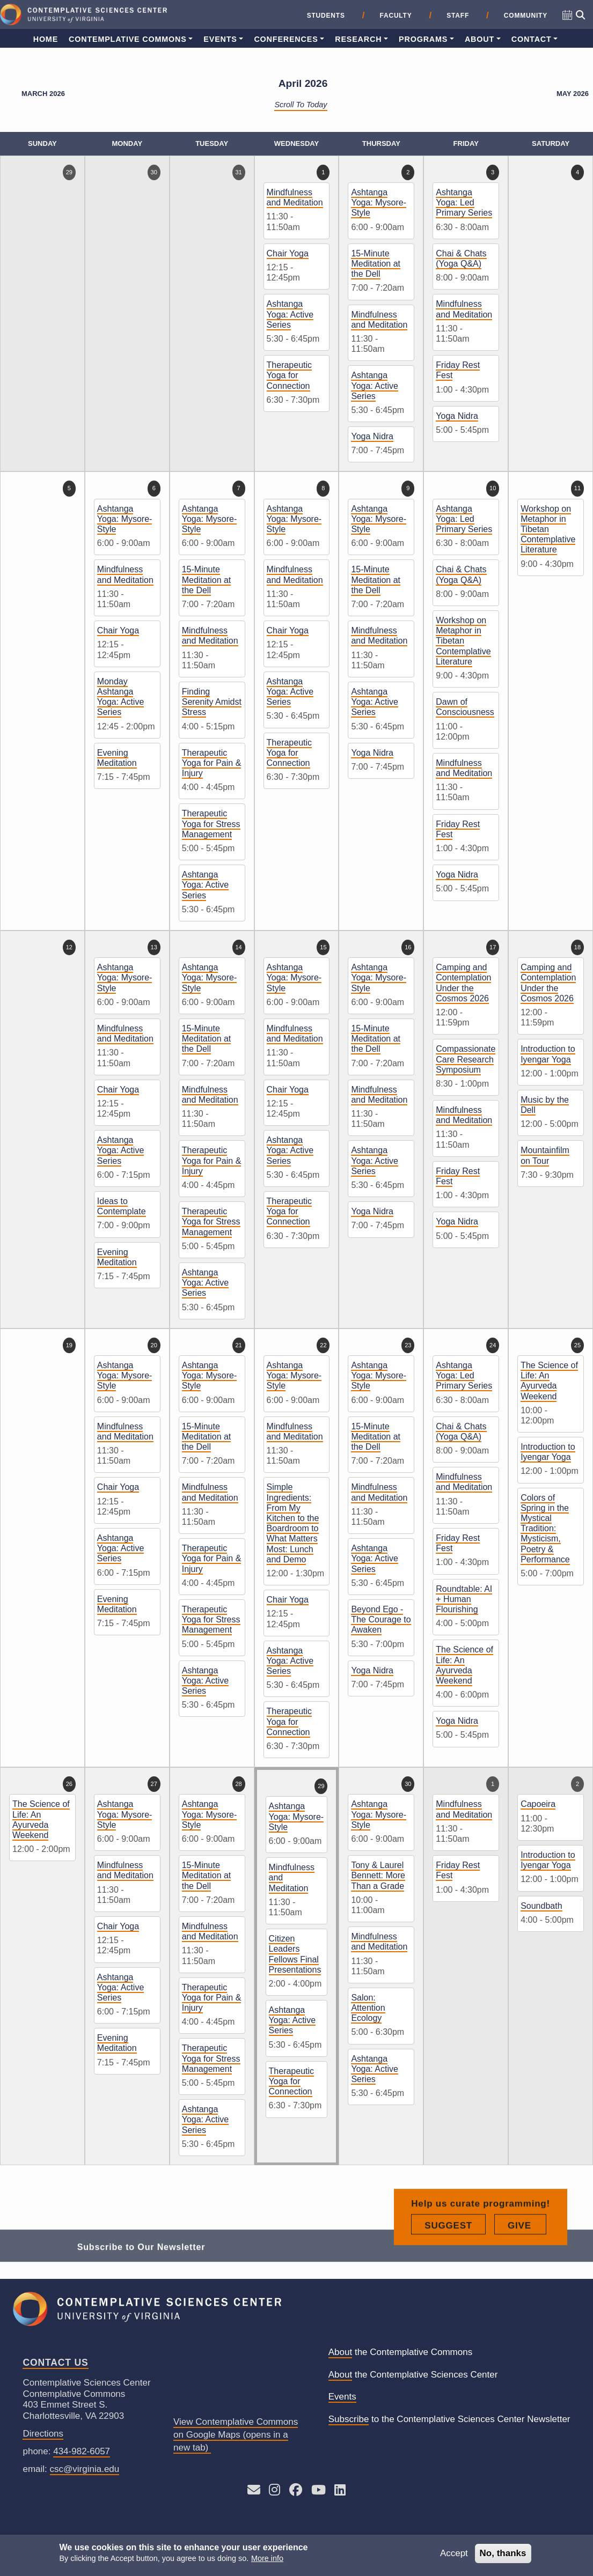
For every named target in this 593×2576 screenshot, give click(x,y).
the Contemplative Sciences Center (413, 2375)
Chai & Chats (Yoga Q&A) (461, 258)
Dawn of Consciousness (465, 707)
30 (154, 172)
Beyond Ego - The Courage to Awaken (381, 1619)
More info (267, 2558)
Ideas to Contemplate (121, 1206)
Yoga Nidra (372, 436)
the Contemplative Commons (400, 2352)
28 (238, 1784)
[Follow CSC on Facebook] (295, 2491)
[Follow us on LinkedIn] (340, 2491)
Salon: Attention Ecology (368, 2008)
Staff (457, 15)
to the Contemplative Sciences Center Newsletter (449, 2419)
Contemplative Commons (128, 39)
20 (154, 1345)
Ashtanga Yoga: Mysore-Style (378, 202)
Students (326, 15)
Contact (531, 39)
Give (527, 2263)
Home (45, 39)
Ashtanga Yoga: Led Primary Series (464, 202)
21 (238, 1345)
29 (69, 172)
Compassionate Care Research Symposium (465, 1059)
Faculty (396, 15)
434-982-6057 (81, 2451)
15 (323, 947)
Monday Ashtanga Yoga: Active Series (120, 697)
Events (220, 39)
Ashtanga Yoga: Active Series (290, 314)
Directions (43, 2434)
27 (154, 1784)
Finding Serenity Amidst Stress (211, 702)
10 (492, 488)
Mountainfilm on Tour (545, 1155)
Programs (423, 39)
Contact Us (55, 2362)
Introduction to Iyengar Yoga (548, 1054)
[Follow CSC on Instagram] (274, 2491)
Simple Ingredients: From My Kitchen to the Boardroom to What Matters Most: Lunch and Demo (293, 1522)
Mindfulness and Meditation (295, 197)
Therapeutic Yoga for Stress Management (211, 823)
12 (69, 947)
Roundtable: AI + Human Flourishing (464, 1599)
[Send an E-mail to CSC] (253, 2491)
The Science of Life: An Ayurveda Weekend (464, 1665)
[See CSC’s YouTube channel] (318, 2491)
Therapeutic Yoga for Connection (289, 375)
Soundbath (541, 1905)
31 (238, 172)
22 (323, 1345)
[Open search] (580, 15)
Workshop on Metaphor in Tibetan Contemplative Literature (463, 641)
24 (492, 1345)
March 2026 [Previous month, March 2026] (43, 94)
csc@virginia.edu (85, 2469)
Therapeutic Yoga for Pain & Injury (211, 763)
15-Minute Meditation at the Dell (375, 263)
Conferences (286, 39)
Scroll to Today (300, 104)
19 (69, 1345)
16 (408, 947)
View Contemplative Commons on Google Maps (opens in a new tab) (235, 2435)
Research (358, 39)
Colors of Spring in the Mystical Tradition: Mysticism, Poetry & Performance (545, 1528)
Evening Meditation (117, 757)
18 (577, 947)
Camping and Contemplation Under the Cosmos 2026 (463, 983)
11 (577, 488)
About (479, 39)
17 (492, 947)
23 (408, 1345)
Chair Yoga (288, 253)
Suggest (455, 2263)
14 (238, 947)
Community (525, 15)
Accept (454, 2553)
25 (577, 1345)
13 (154, 947)
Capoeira (538, 1804)
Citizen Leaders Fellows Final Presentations (295, 1954)
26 (69, 1784)
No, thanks (503, 2553)
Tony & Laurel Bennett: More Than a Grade (378, 1875)
